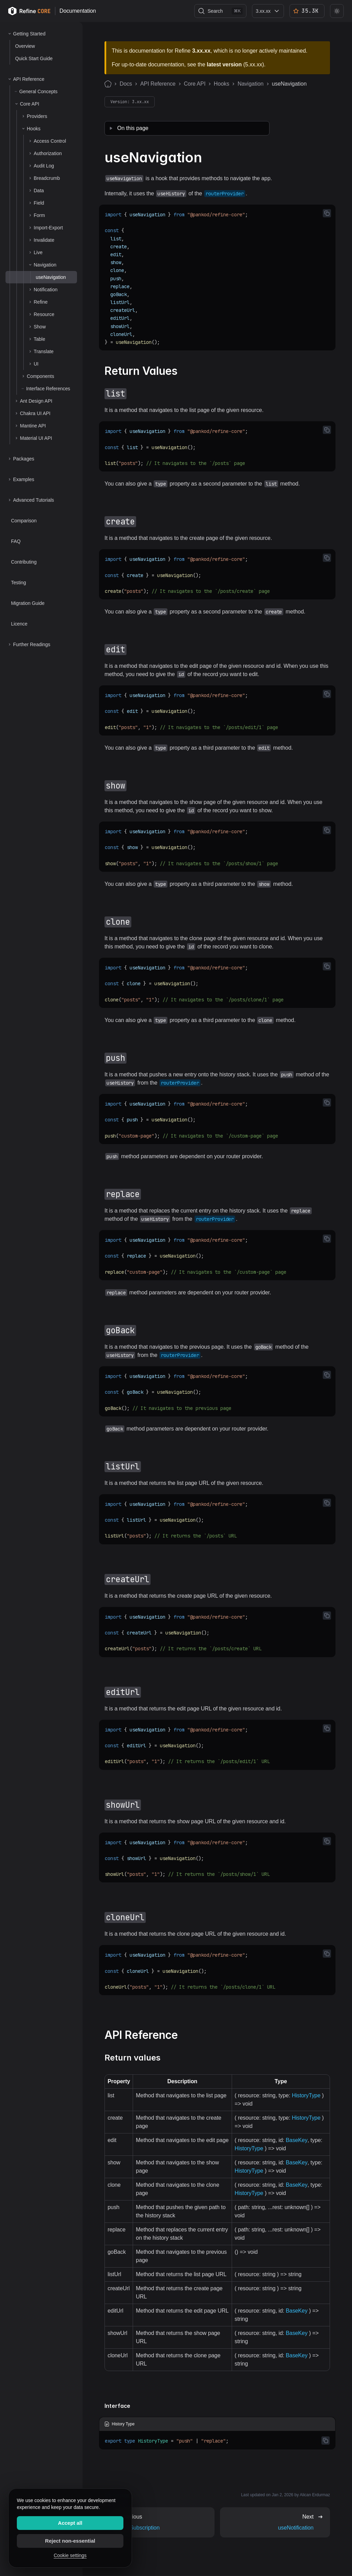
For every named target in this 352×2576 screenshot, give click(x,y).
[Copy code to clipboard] (327, 213)
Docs (126, 84)
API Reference (158, 84)
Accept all (70, 2523)
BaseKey (296, 2140)
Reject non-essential (70, 2541)
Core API (195, 84)
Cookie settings (70, 2555)
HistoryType (306, 2095)
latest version (224, 64)
